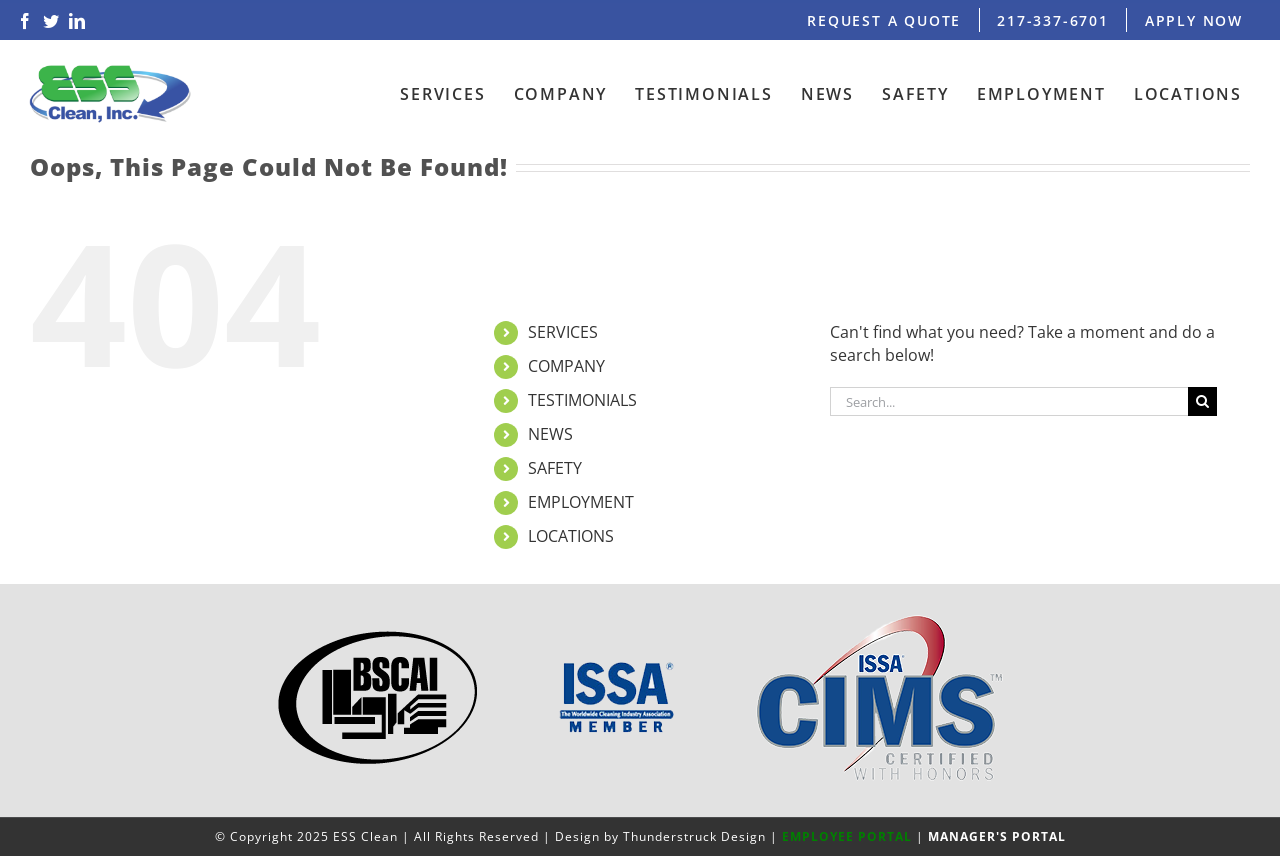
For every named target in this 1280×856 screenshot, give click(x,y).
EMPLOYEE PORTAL (847, 836)
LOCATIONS (571, 536)
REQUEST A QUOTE (884, 20)
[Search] (1202, 401)
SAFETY (555, 468)
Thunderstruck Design (694, 836)
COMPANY (566, 366)
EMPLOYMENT (581, 502)
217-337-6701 (1053, 20)
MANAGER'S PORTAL (997, 836)
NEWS (550, 434)
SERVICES (563, 332)
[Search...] (1009, 401)
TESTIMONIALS (582, 400)
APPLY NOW (1194, 20)
